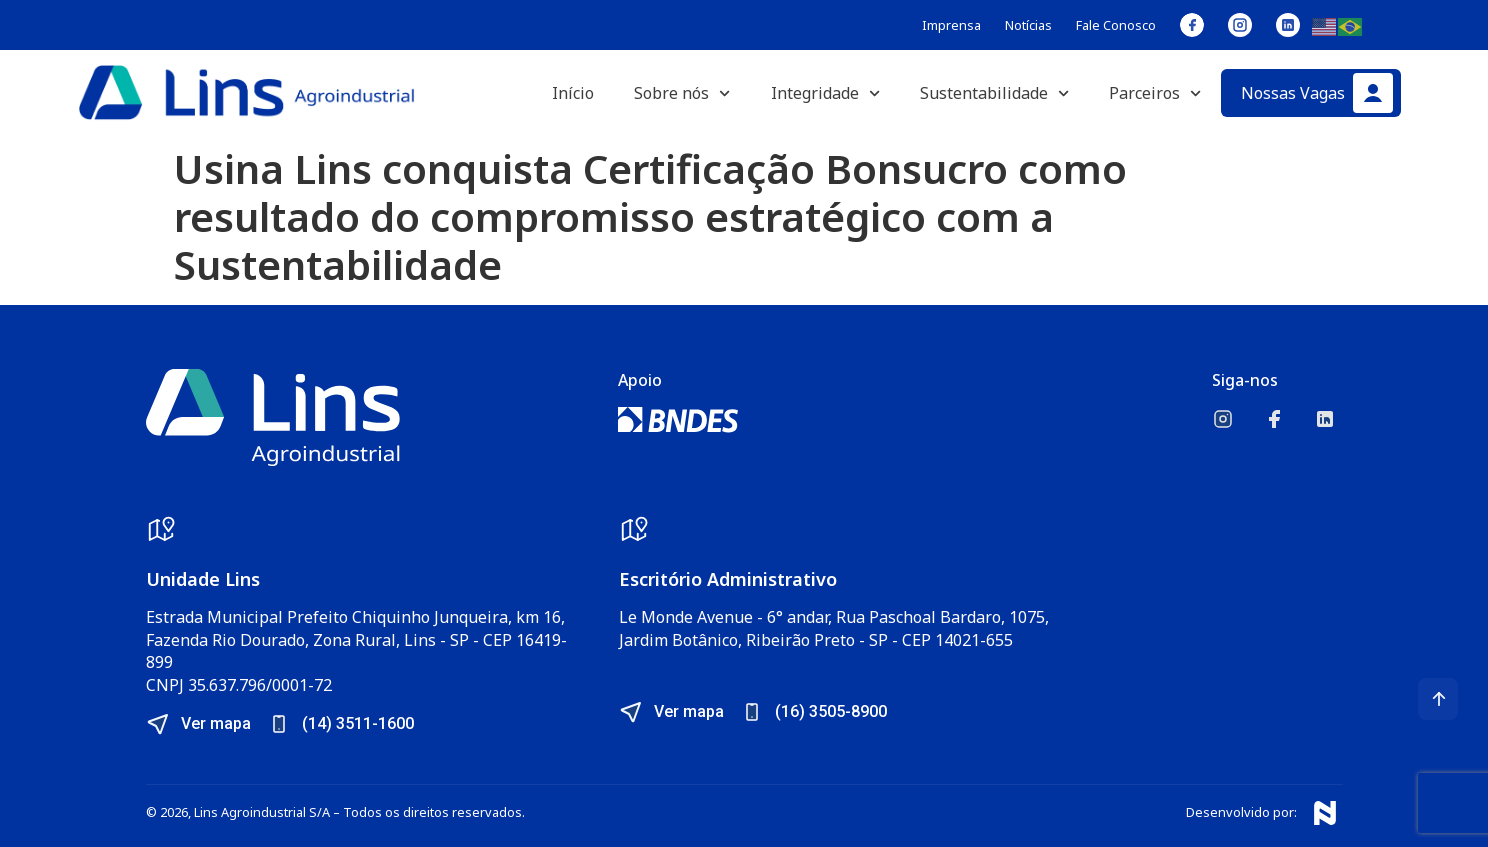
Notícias (1028, 25)
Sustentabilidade (994, 93)
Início (573, 93)
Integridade (825, 93)
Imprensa (951, 25)
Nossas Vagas (1293, 93)
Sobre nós (682, 93)
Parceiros (1155, 93)
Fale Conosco (1116, 25)
